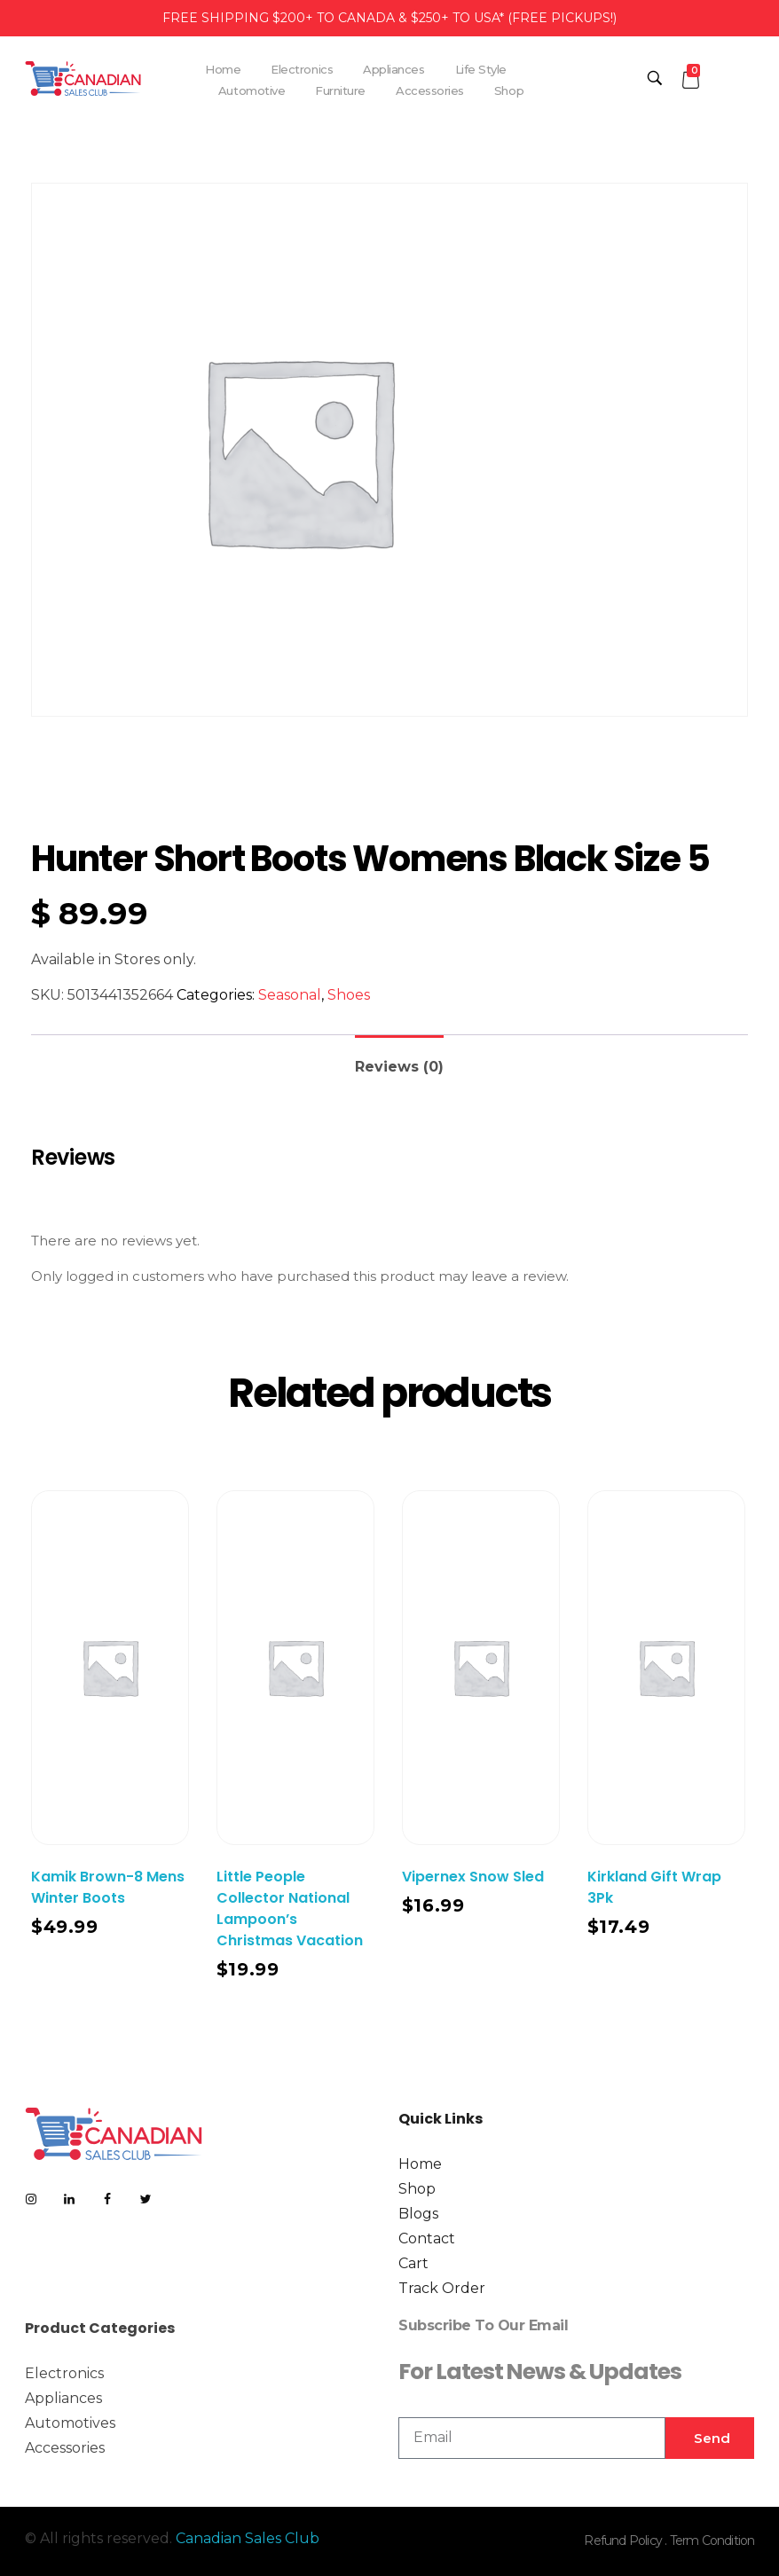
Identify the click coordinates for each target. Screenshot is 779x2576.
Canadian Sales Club (247, 2538)
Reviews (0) (399, 1066)
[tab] (399, 1059)
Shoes (348, 994)
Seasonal (289, 994)
